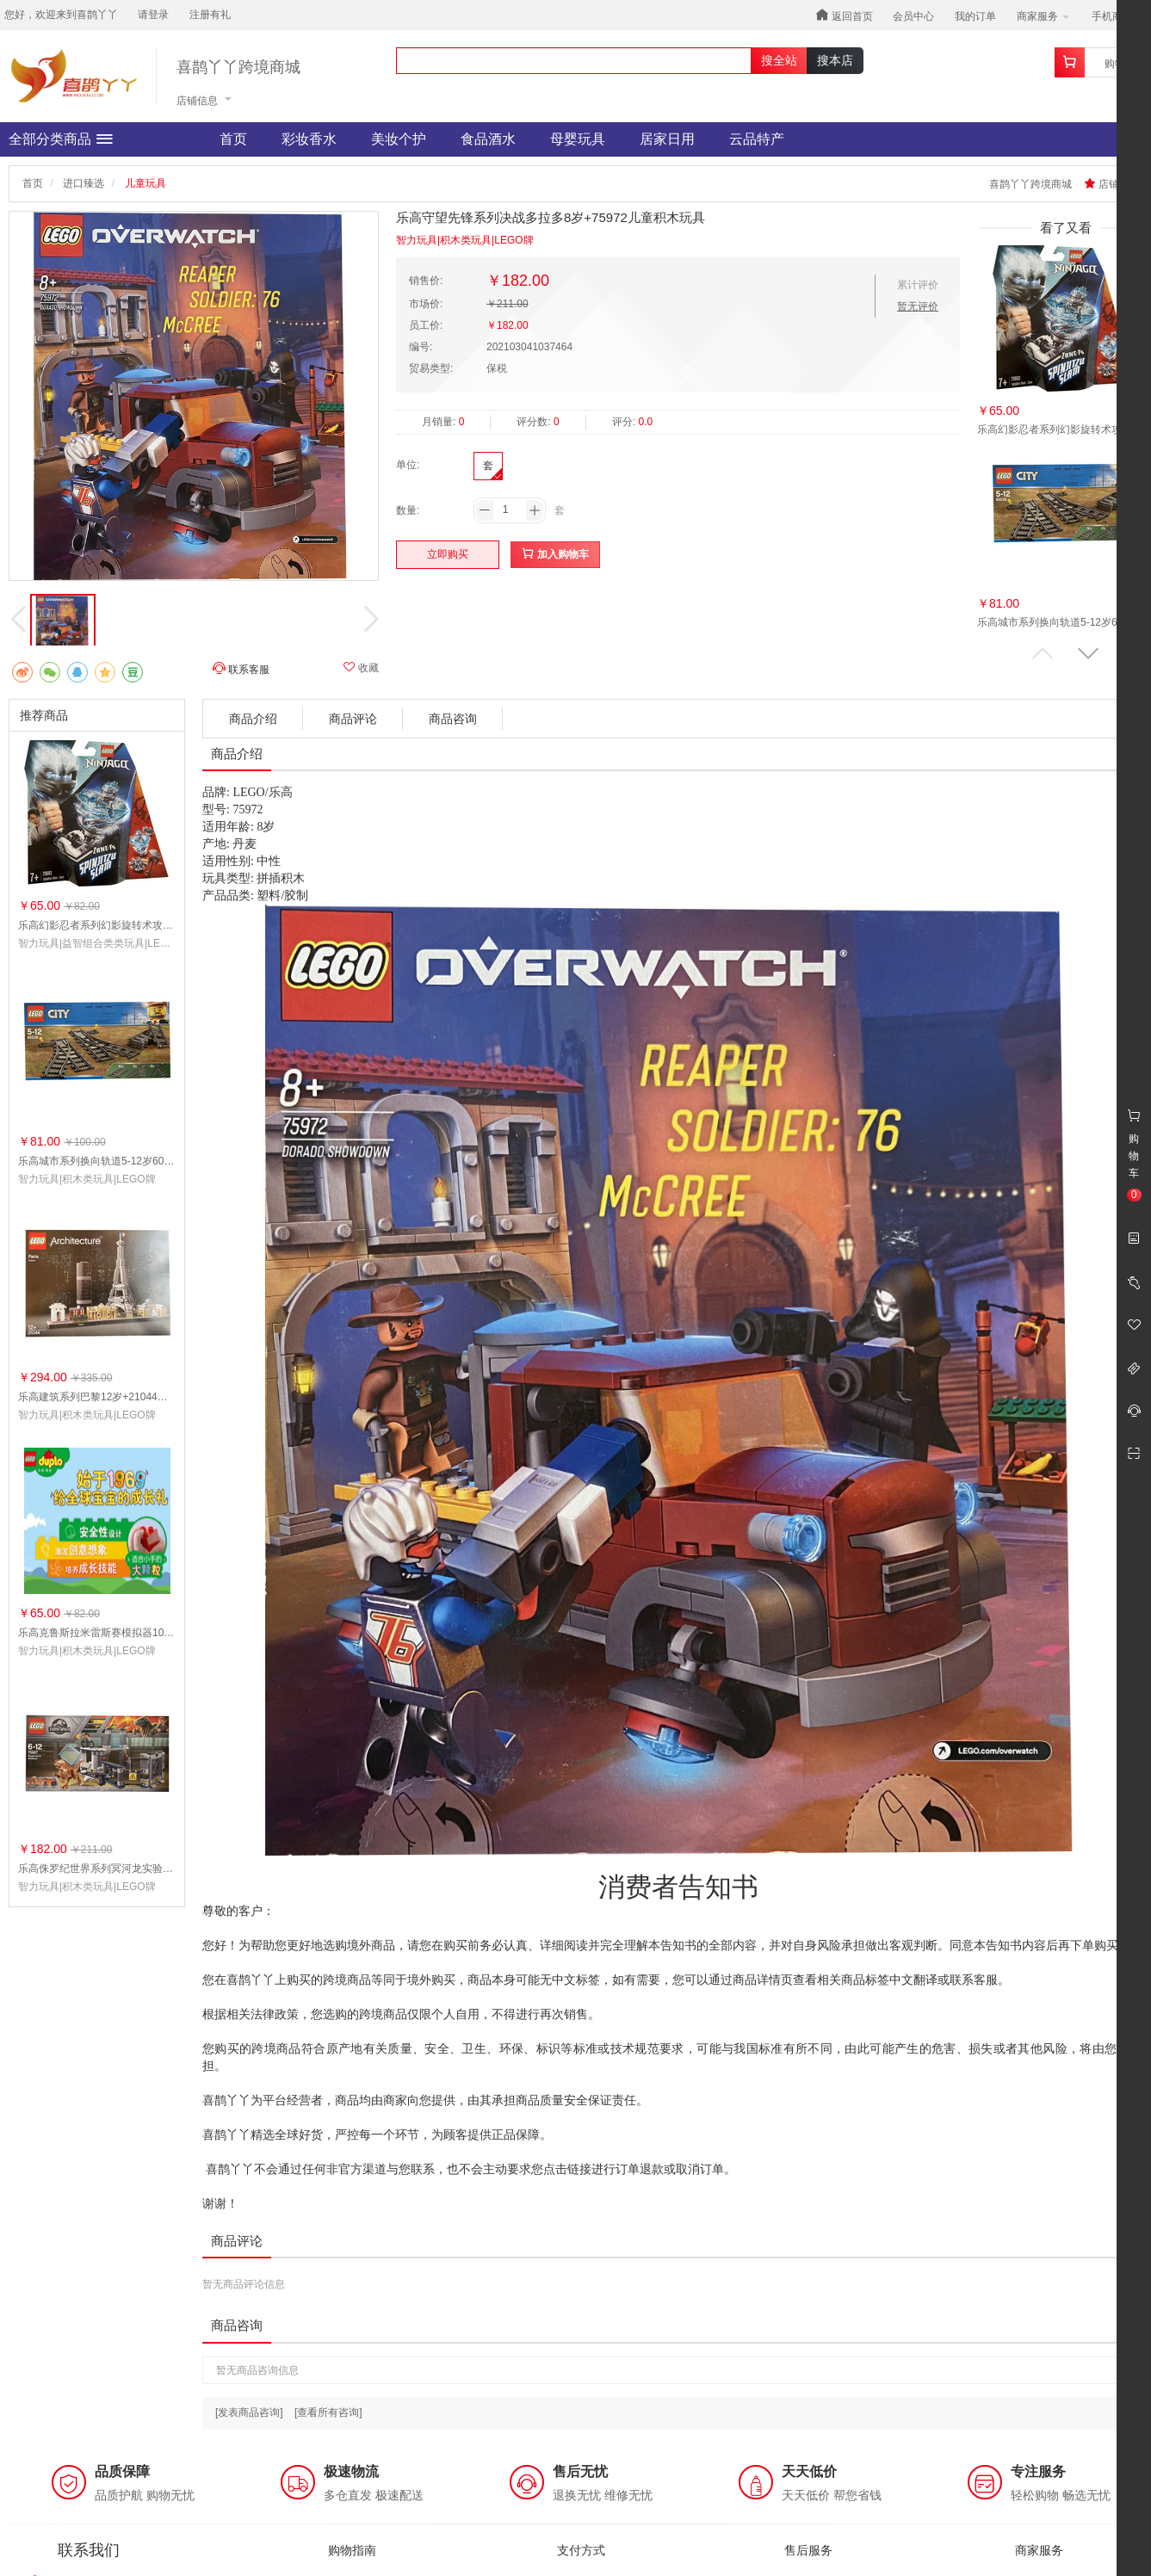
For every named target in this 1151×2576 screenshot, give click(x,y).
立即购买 (447, 554)
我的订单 (975, 16)
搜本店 (835, 60)
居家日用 (667, 139)
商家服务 (1043, 16)
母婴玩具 (577, 139)
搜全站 (779, 60)
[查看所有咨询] (328, 2412)
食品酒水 (488, 139)
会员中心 (913, 16)
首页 (233, 139)
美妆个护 (398, 139)
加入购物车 (555, 553)
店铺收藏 (1112, 184)
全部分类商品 (61, 139)
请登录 (153, 15)
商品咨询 (453, 719)
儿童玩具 (145, 183)
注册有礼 (210, 15)
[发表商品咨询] (249, 2412)
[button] (1088, 654)
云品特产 (756, 139)
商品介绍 (253, 719)
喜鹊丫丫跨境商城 (238, 67)
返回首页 (844, 15)
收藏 (361, 667)
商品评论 (353, 719)
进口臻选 (83, 183)
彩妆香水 (309, 139)
